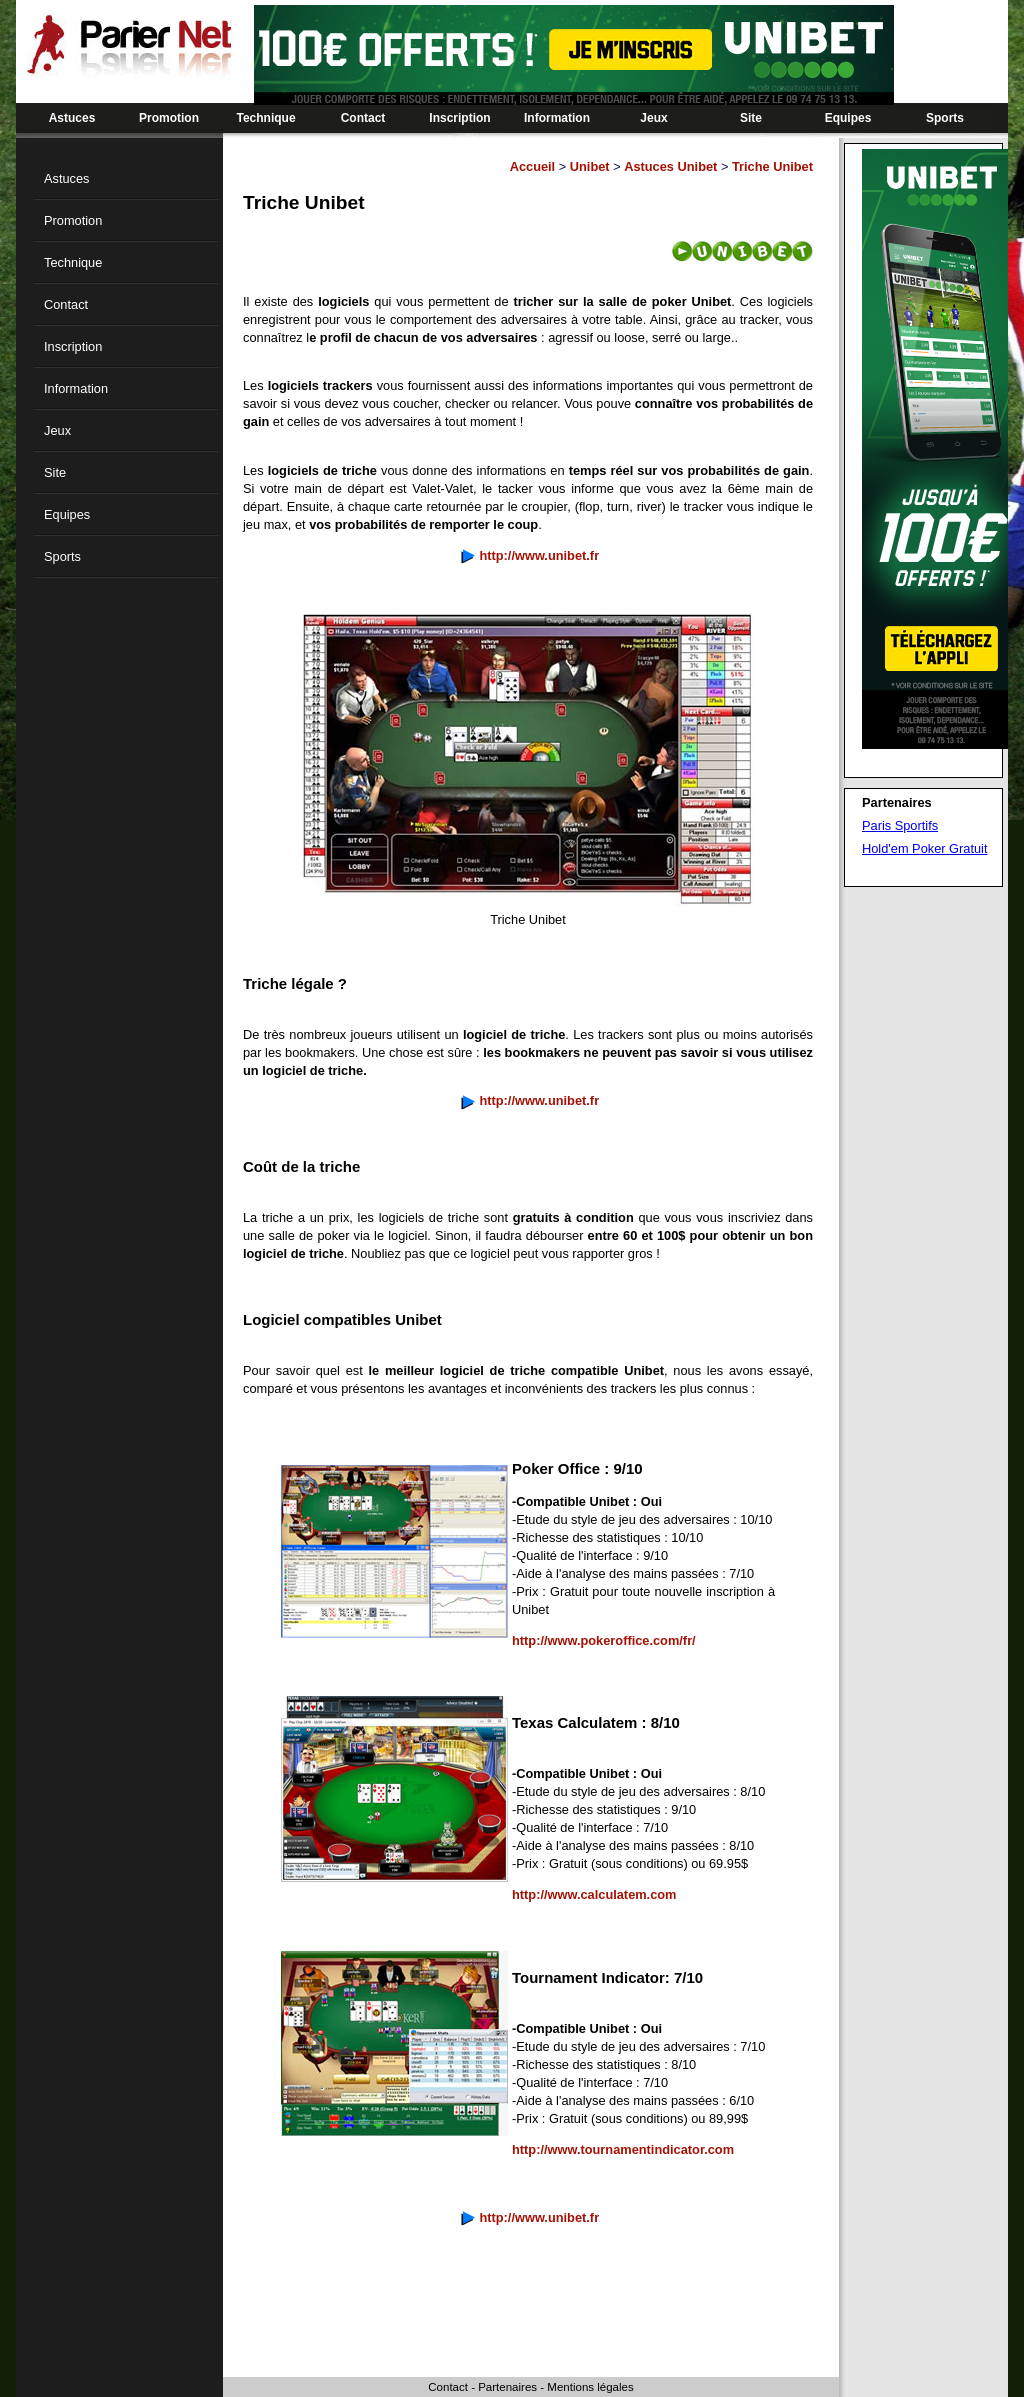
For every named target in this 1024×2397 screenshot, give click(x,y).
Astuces (72, 118)
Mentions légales (590, 2387)
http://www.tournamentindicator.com (623, 2149)
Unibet (590, 166)
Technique (265, 118)
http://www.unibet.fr (539, 555)
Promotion (169, 118)
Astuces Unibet (670, 166)
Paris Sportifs (900, 825)
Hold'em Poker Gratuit (924, 848)
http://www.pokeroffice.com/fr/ (604, 1640)
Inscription (459, 118)
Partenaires (507, 2387)
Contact (363, 118)
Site (751, 118)
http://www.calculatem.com (594, 1894)
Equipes (848, 118)
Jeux (653, 118)
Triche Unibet (772, 166)
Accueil (533, 166)
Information (557, 118)
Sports (945, 118)
